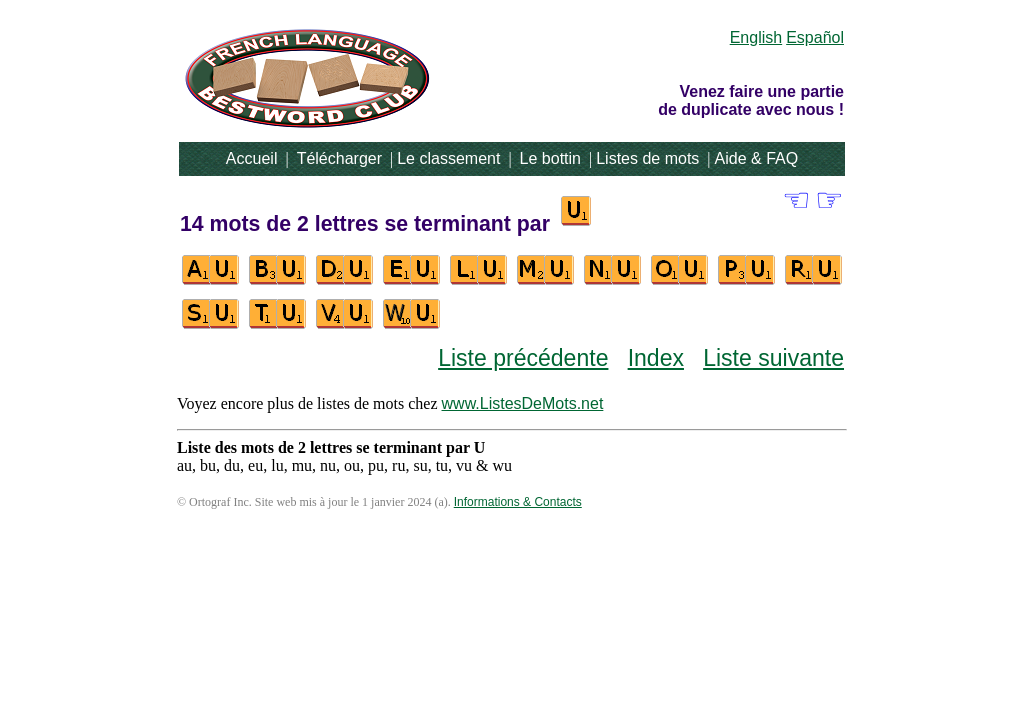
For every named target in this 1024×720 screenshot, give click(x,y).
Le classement (448, 158)
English (756, 37)
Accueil (252, 158)
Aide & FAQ (757, 158)
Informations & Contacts (518, 502)
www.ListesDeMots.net (523, 403)
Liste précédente (523, 358)
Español (815, 37)
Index (656, 358)
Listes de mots (647, 158)
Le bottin (550, 158)
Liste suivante (773, 358)
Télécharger (339, 158)
